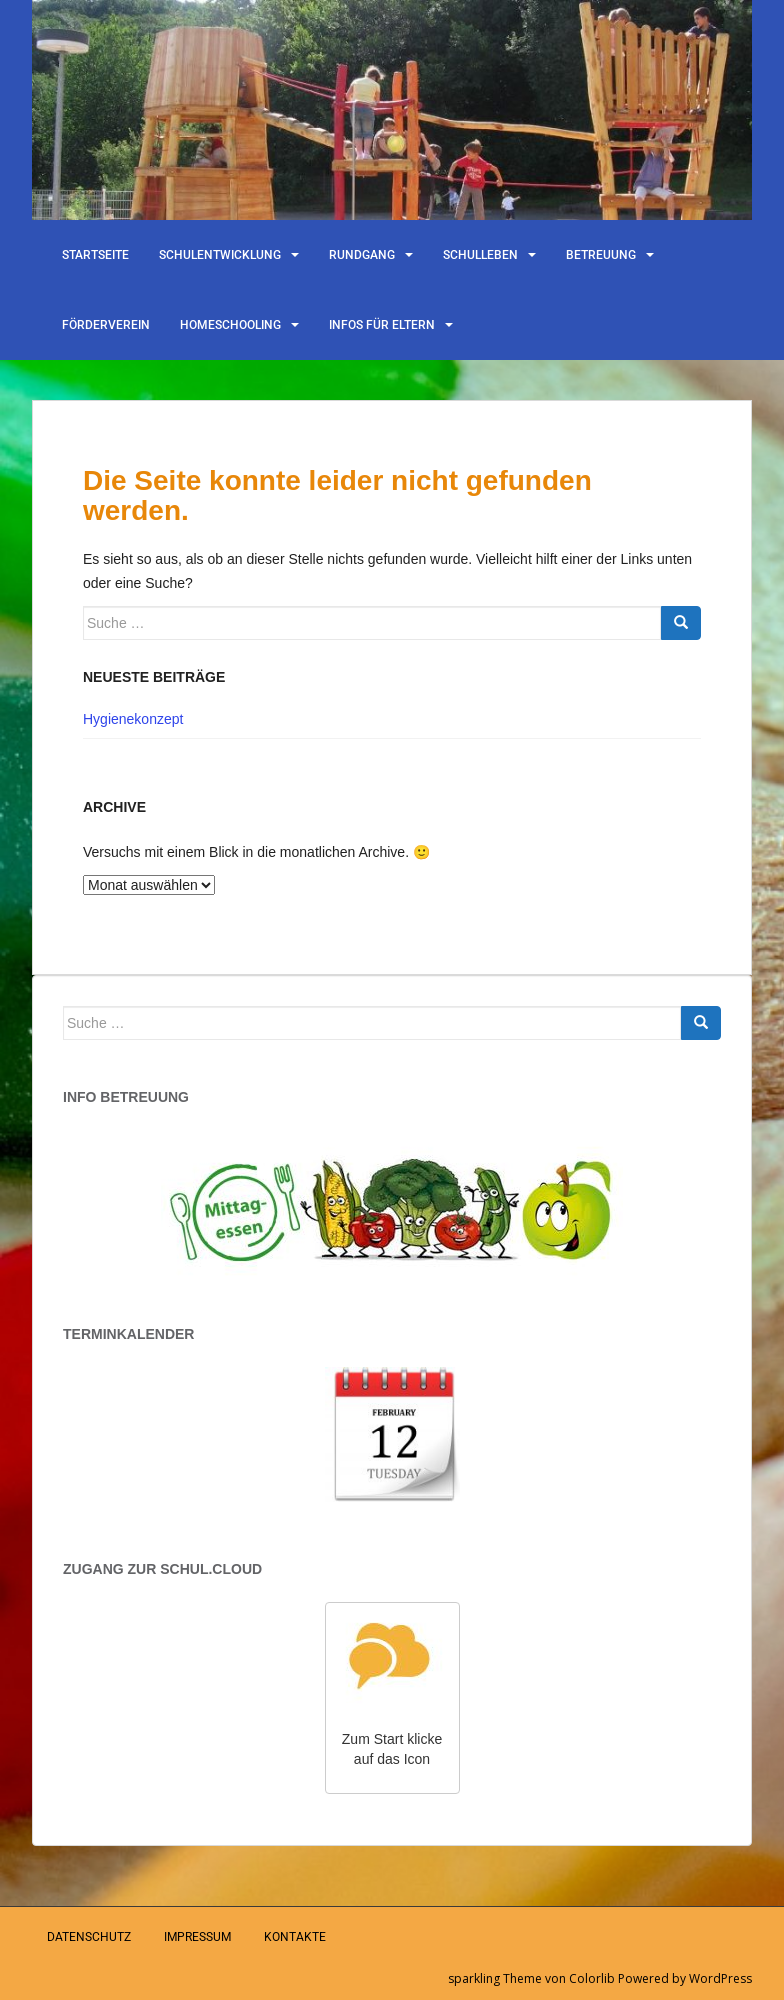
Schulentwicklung (220, 255)
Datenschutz (89, 1937)
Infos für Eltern (382, 325)
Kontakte (295, 1937)
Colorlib (592, 1978)
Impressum (197, 1937)
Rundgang (362, 255)
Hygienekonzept (133, 719)
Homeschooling (230, 325)
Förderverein (106, 325)
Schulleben (480, 255)
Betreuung (601, 255)
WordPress (720, 1978)
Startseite (95, 255)
